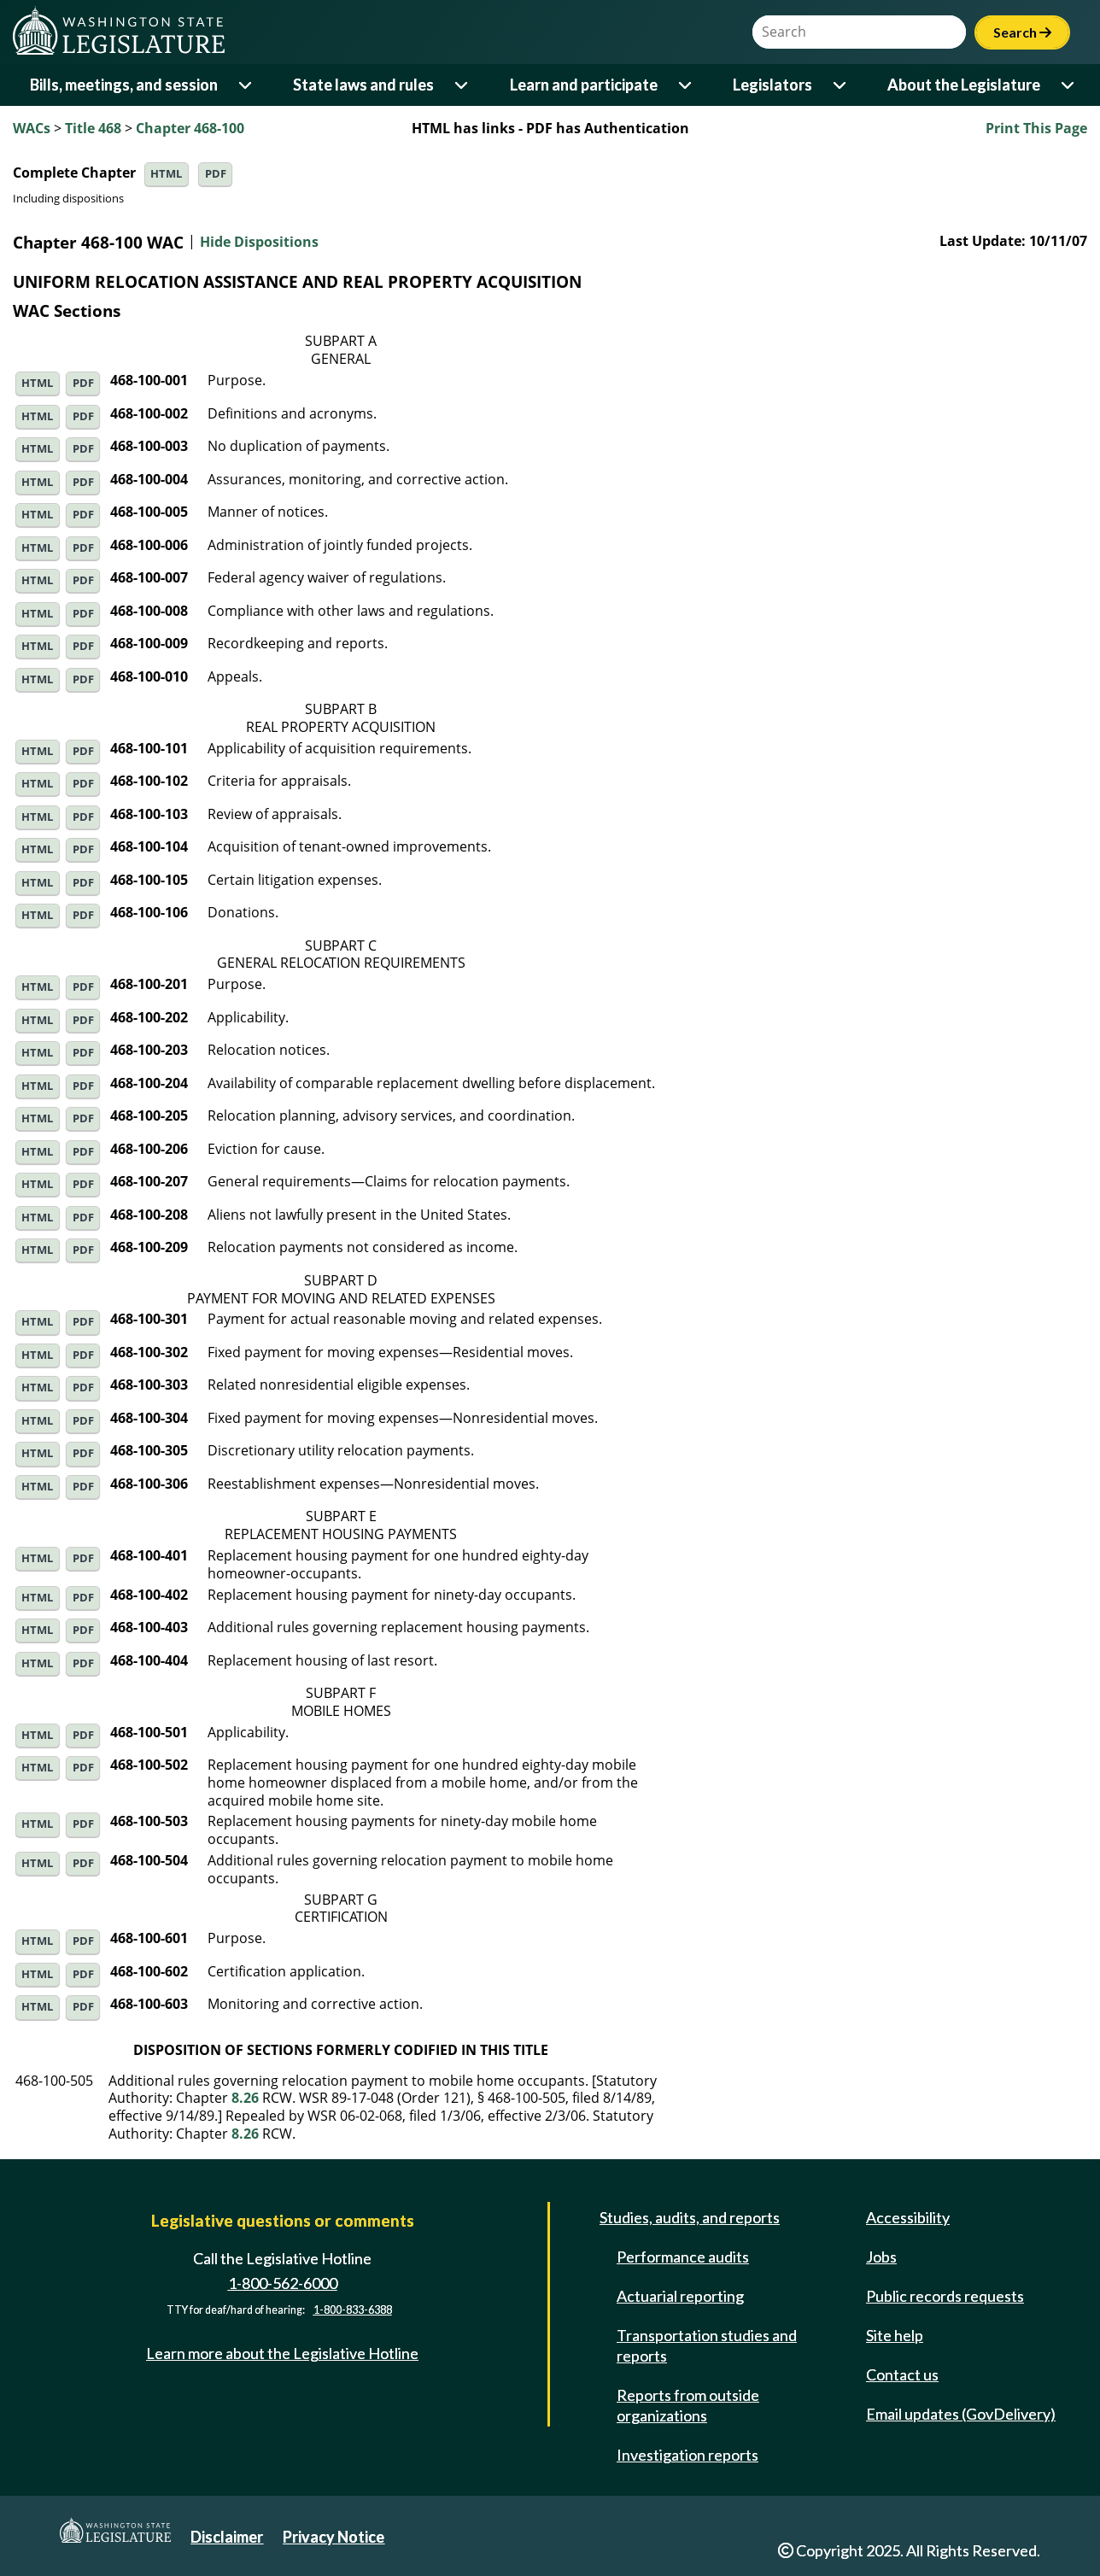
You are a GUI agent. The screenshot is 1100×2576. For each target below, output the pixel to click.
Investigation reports (687, 2454)
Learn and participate (584, 84)
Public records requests (945, 2295)
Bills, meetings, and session (124, 84)
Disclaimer (226, 2536)
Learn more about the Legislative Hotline (282, 2353)
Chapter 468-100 (190, 128)
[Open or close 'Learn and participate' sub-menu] (686, 85)
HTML (166, 174)
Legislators (772, 84)
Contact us (902, 2374)
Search (1022, 32)
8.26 (245, 2097)
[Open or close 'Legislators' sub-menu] (841, 85)
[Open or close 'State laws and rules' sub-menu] (462, 85)
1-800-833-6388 (352, 2310)
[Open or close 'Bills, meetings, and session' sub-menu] (246, 85)
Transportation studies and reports (707, 2345)
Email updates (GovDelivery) (961, 2413)
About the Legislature (963, 84)
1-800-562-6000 (282, 2283)
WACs (31, 128)
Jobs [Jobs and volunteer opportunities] (881, 2256)
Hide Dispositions (259, 242)
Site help (894, 2335)
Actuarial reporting (680, 2295)
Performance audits (683, 2256)
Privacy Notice (333, 2536)
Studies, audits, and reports (690, 2217)
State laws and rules (363, 84)
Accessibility (908, 2217)
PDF (215, 174)
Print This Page (1036, 128)
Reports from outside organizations (688, 2405)
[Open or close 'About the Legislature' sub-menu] (1069, 85)
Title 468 (93, 128)
